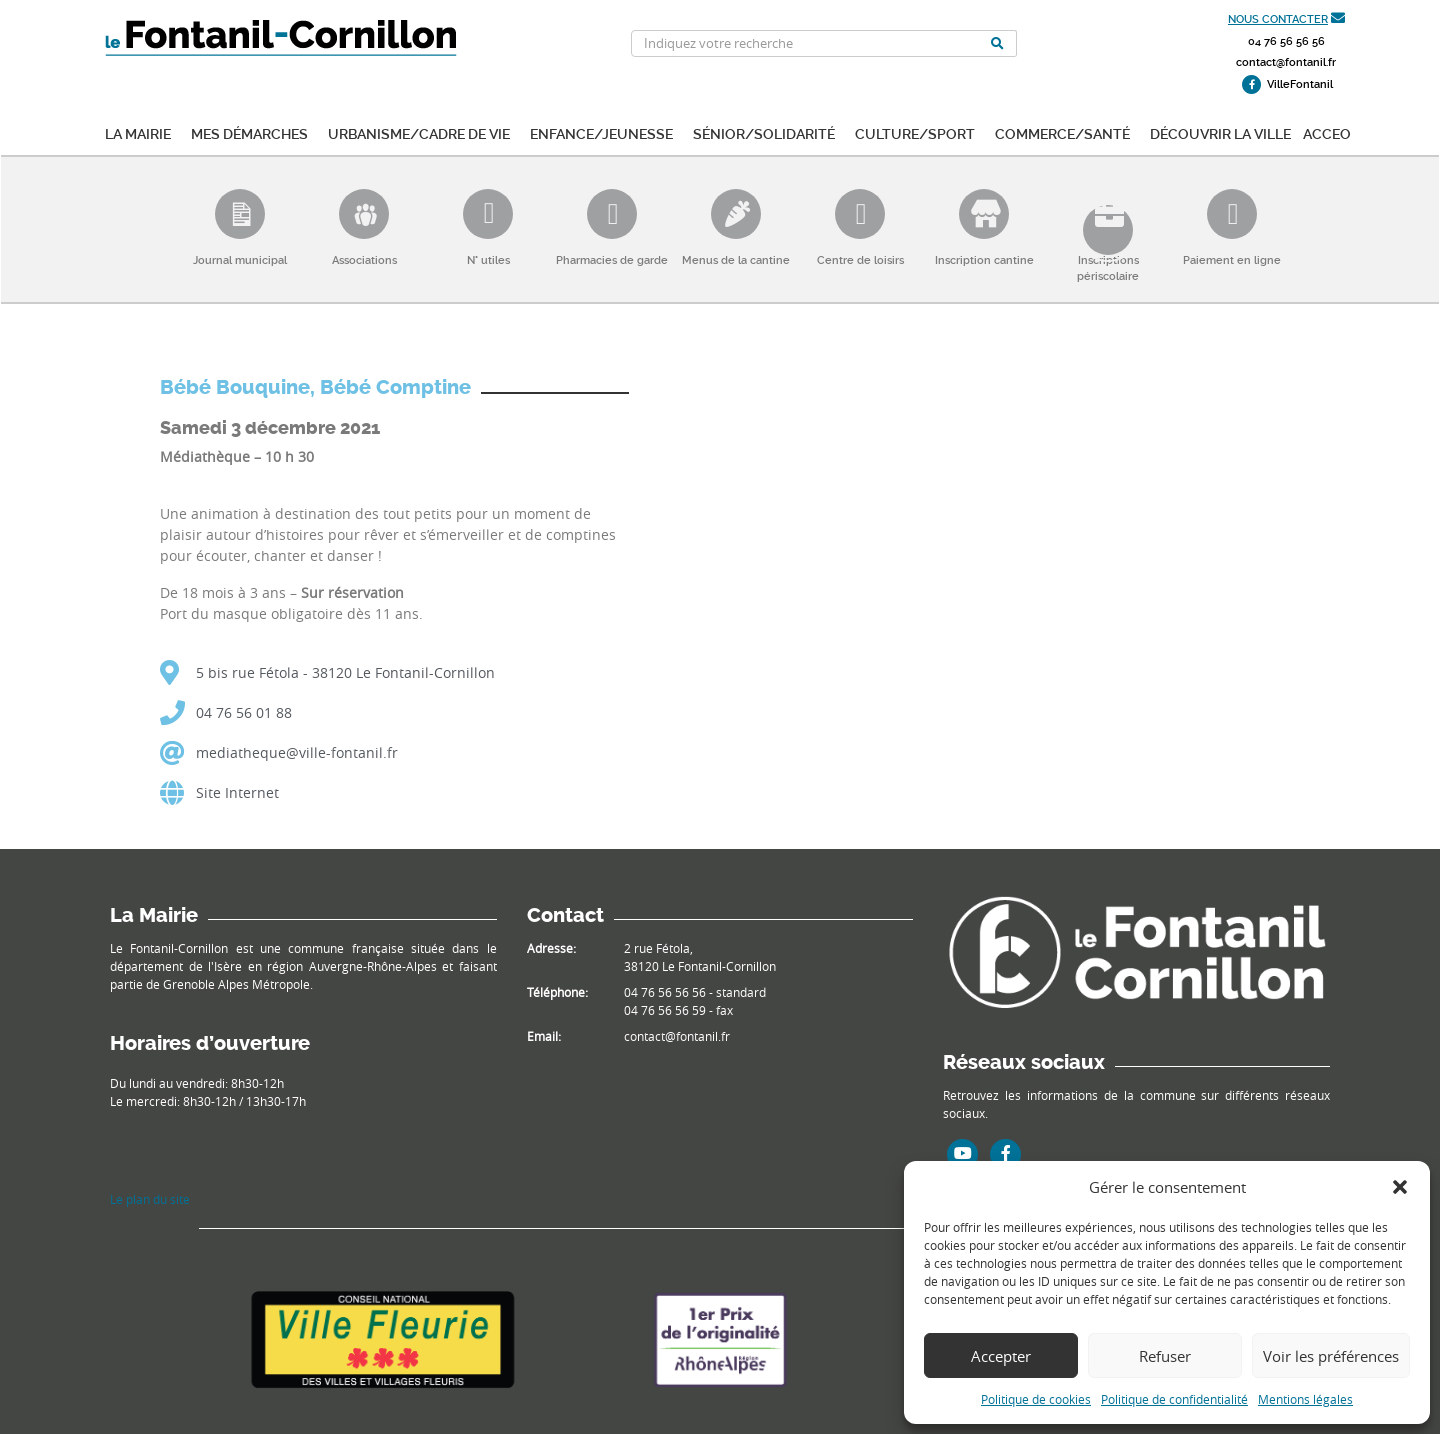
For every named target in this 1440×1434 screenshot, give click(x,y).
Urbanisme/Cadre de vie (419, 132)
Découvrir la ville (1220, 132)
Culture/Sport (915, 132)
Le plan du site (150, 1199)
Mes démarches (249, 132)
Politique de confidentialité (1174, 1399)
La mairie (138, 132)
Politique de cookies (1036, 1399)
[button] (1400, 1187)
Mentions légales (1305, 1399)
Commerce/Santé (1062, 132)
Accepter (1001, 1356)
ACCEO (1327, 132)
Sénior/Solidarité (764, 132)
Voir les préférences (1331, 1356)
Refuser (1165, 1356)
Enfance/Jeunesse (601, 132)
